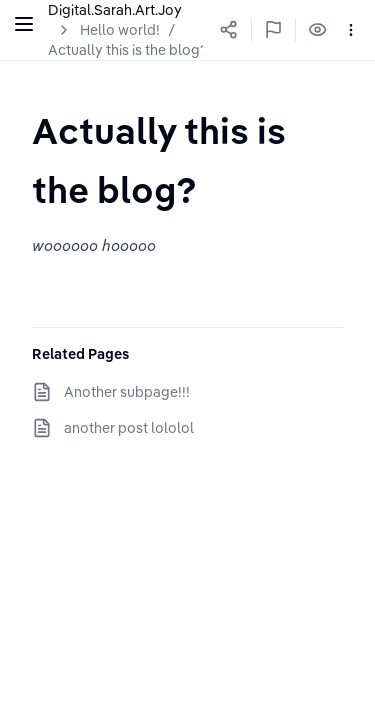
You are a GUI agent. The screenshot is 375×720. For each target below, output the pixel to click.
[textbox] (187, 159)
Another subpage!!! (127, 392)
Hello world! (120, 30)
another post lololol (129, 428)
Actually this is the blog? (127, 50)
